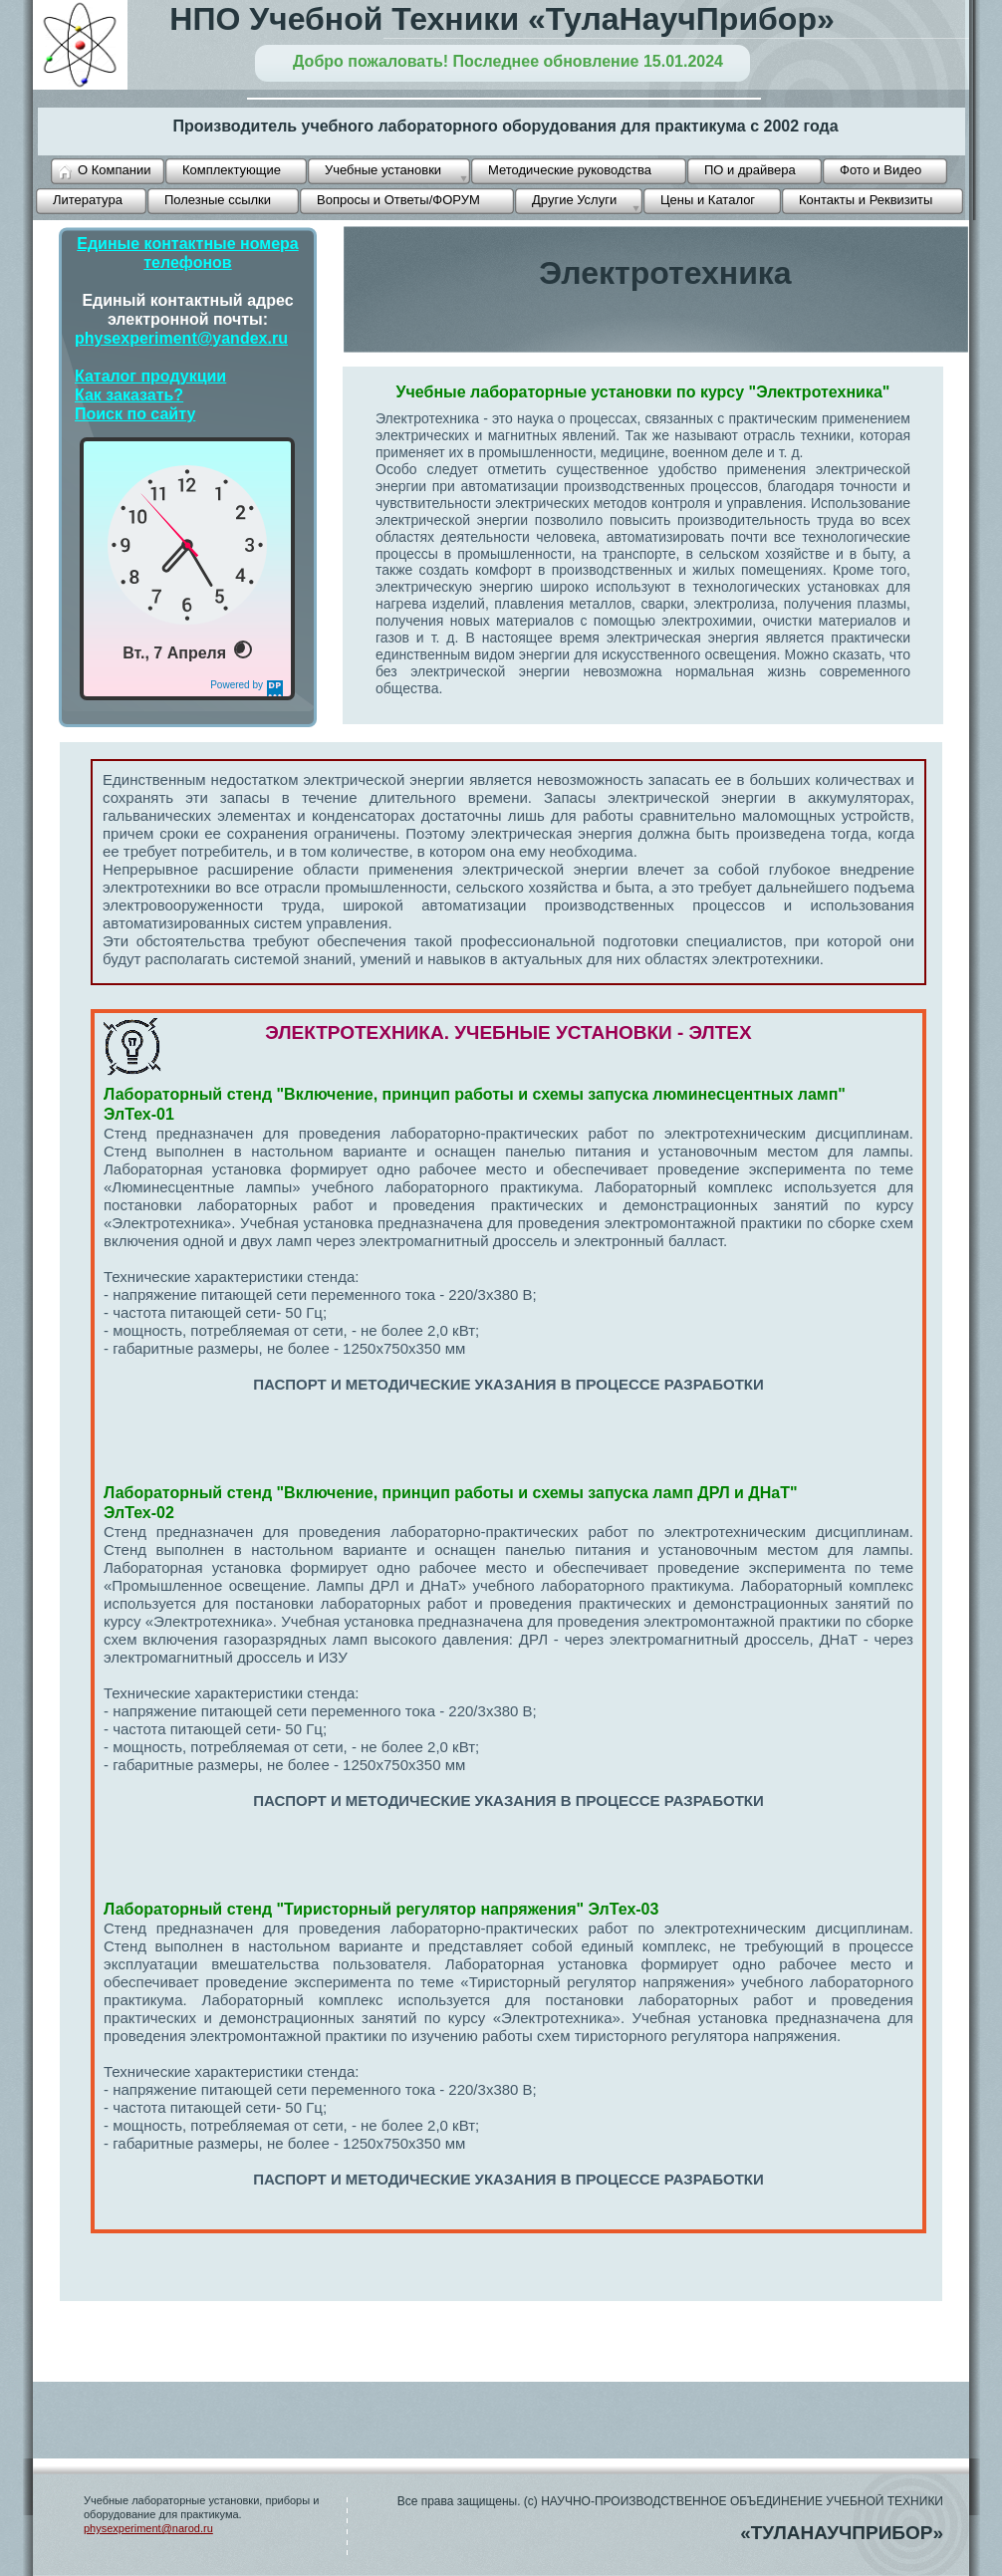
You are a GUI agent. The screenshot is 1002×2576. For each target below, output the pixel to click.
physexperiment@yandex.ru (181, 338)
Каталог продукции (150, 376)
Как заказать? (129, 394)
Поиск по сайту (135, 413)
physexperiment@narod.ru (148, 2528)
